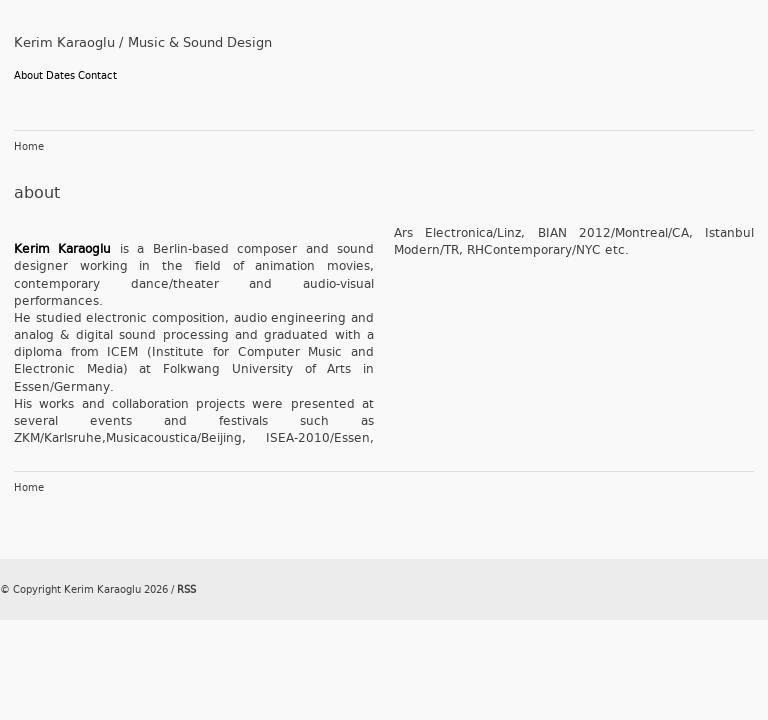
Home (29, 147)
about (37, 192)
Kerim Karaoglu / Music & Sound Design (143, 42)
